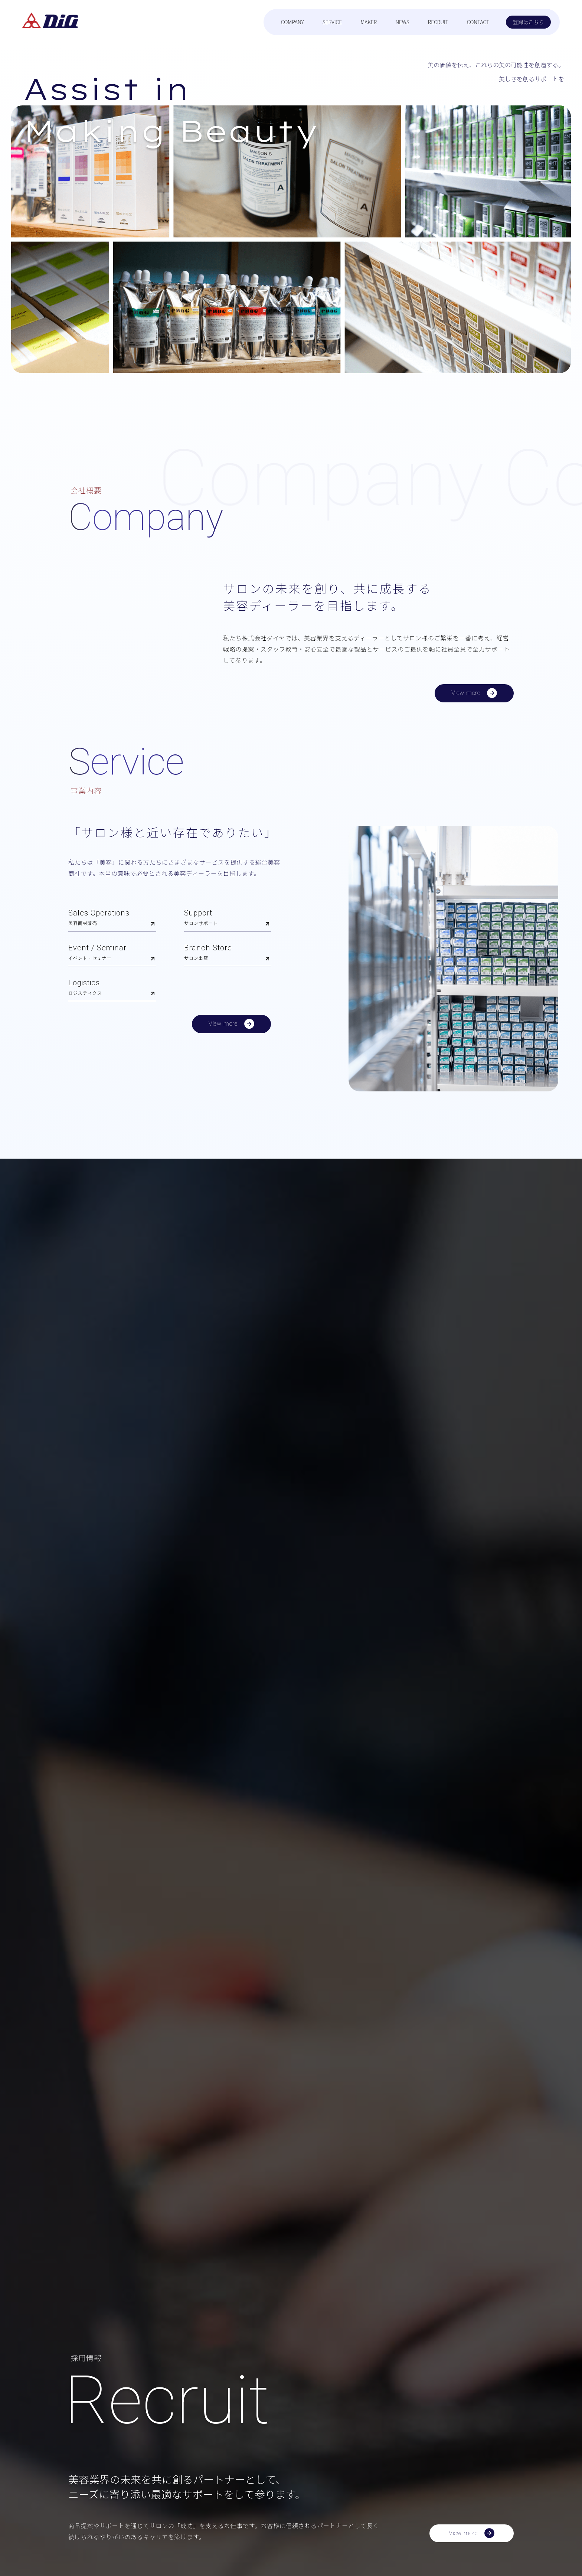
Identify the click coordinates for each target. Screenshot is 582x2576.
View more (474, 694)
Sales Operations (112, 919)
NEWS (402, 22)
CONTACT (478, 22)
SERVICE (332, 22)
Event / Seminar (112, 953)
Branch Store (227, 953)
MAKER (368, 22)
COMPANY (292, 22)
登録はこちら (528, 22)
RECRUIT (438, 22)
